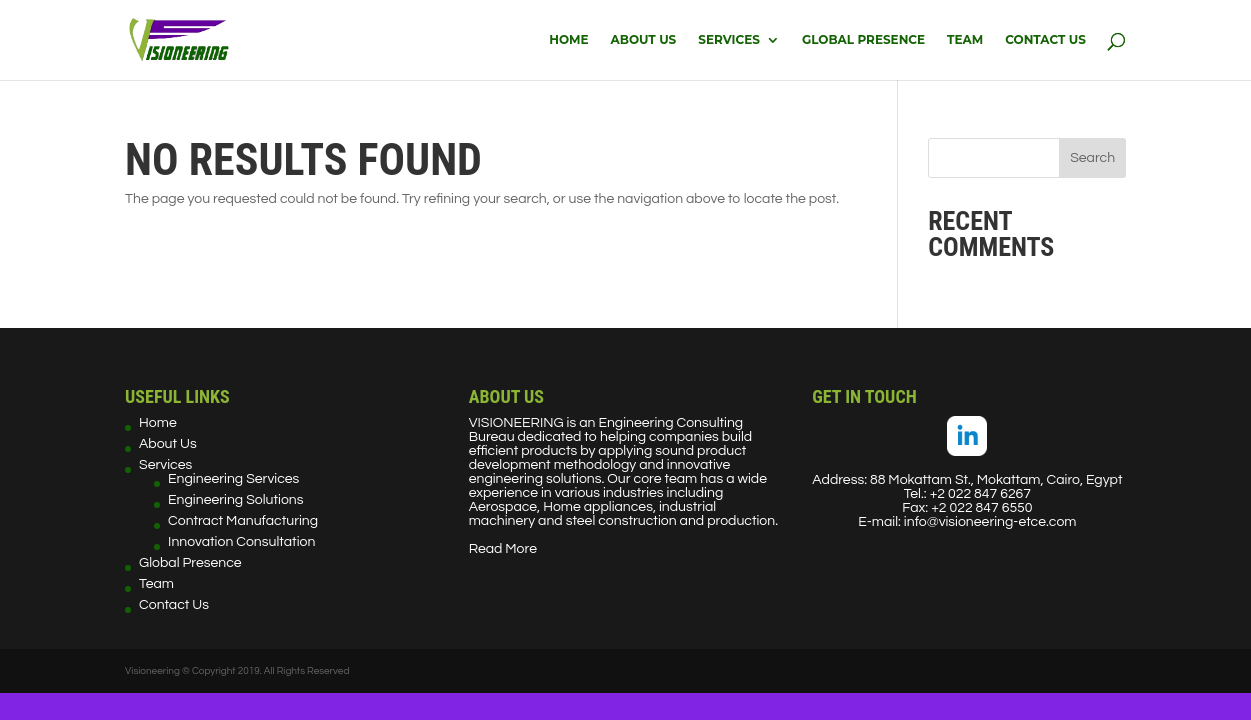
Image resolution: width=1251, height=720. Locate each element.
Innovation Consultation (241, 542)
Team (965, 40)
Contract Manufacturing (243, 521)
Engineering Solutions (235, 500)
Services (729, 40)
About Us (644, 40)
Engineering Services (233, 479)
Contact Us (1045, 40)
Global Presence (863, 40)
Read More (503, 549)
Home (568, 40)
